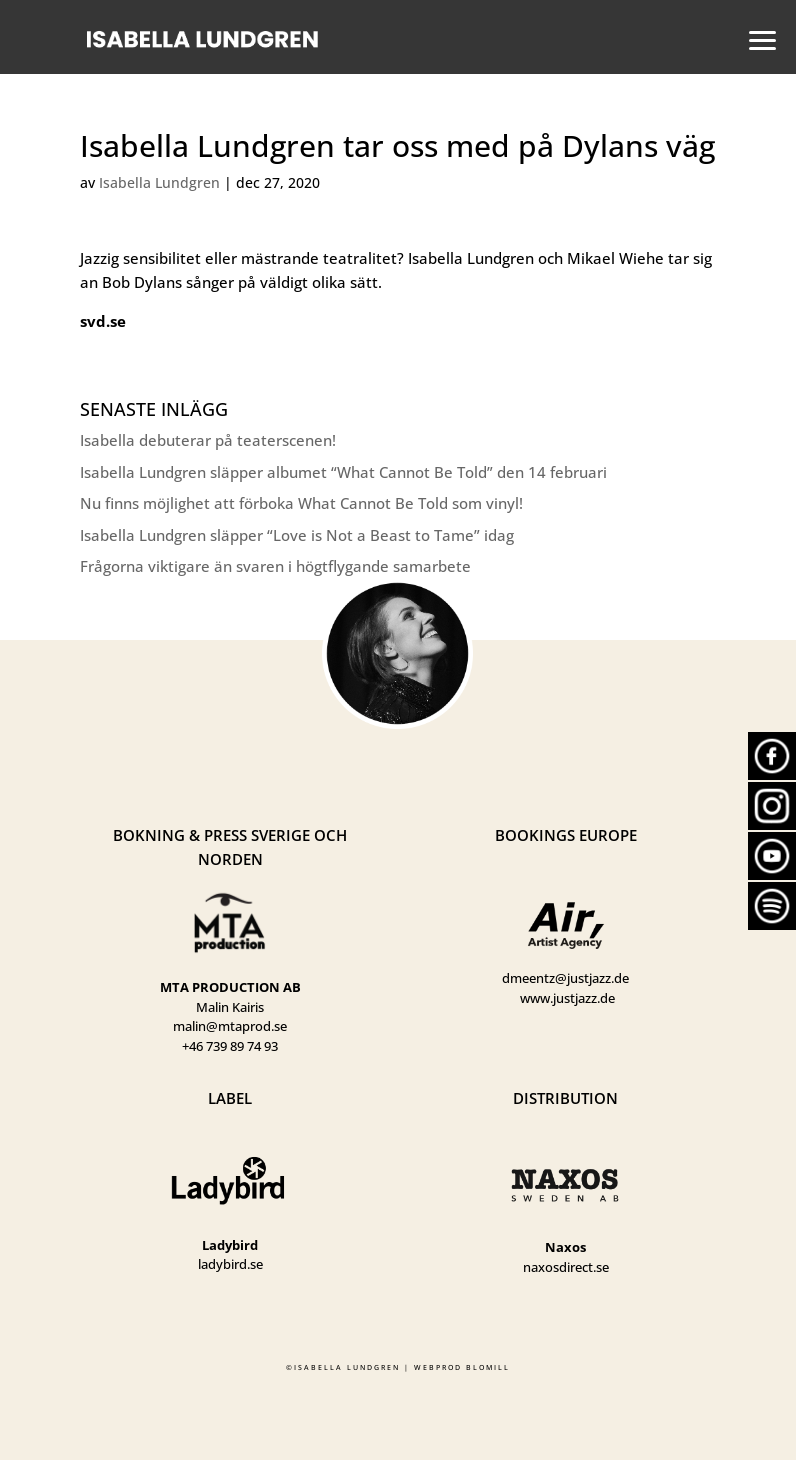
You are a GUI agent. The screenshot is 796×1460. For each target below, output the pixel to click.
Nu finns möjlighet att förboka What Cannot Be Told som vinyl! (301, 503)
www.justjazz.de (567, 998)
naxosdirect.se (566, 1267)
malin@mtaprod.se (230, 1026)
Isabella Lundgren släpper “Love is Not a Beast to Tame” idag (297, 535)
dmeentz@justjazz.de (565, 978)
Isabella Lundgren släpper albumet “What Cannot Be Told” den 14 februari (343, 472)
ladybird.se (230, 1264)
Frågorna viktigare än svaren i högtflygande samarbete (275, 566)
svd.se (103, 321)
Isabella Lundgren (159, 182)
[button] (757, 38)
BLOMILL (488, 1367)
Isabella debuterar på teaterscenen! (208, 440)
